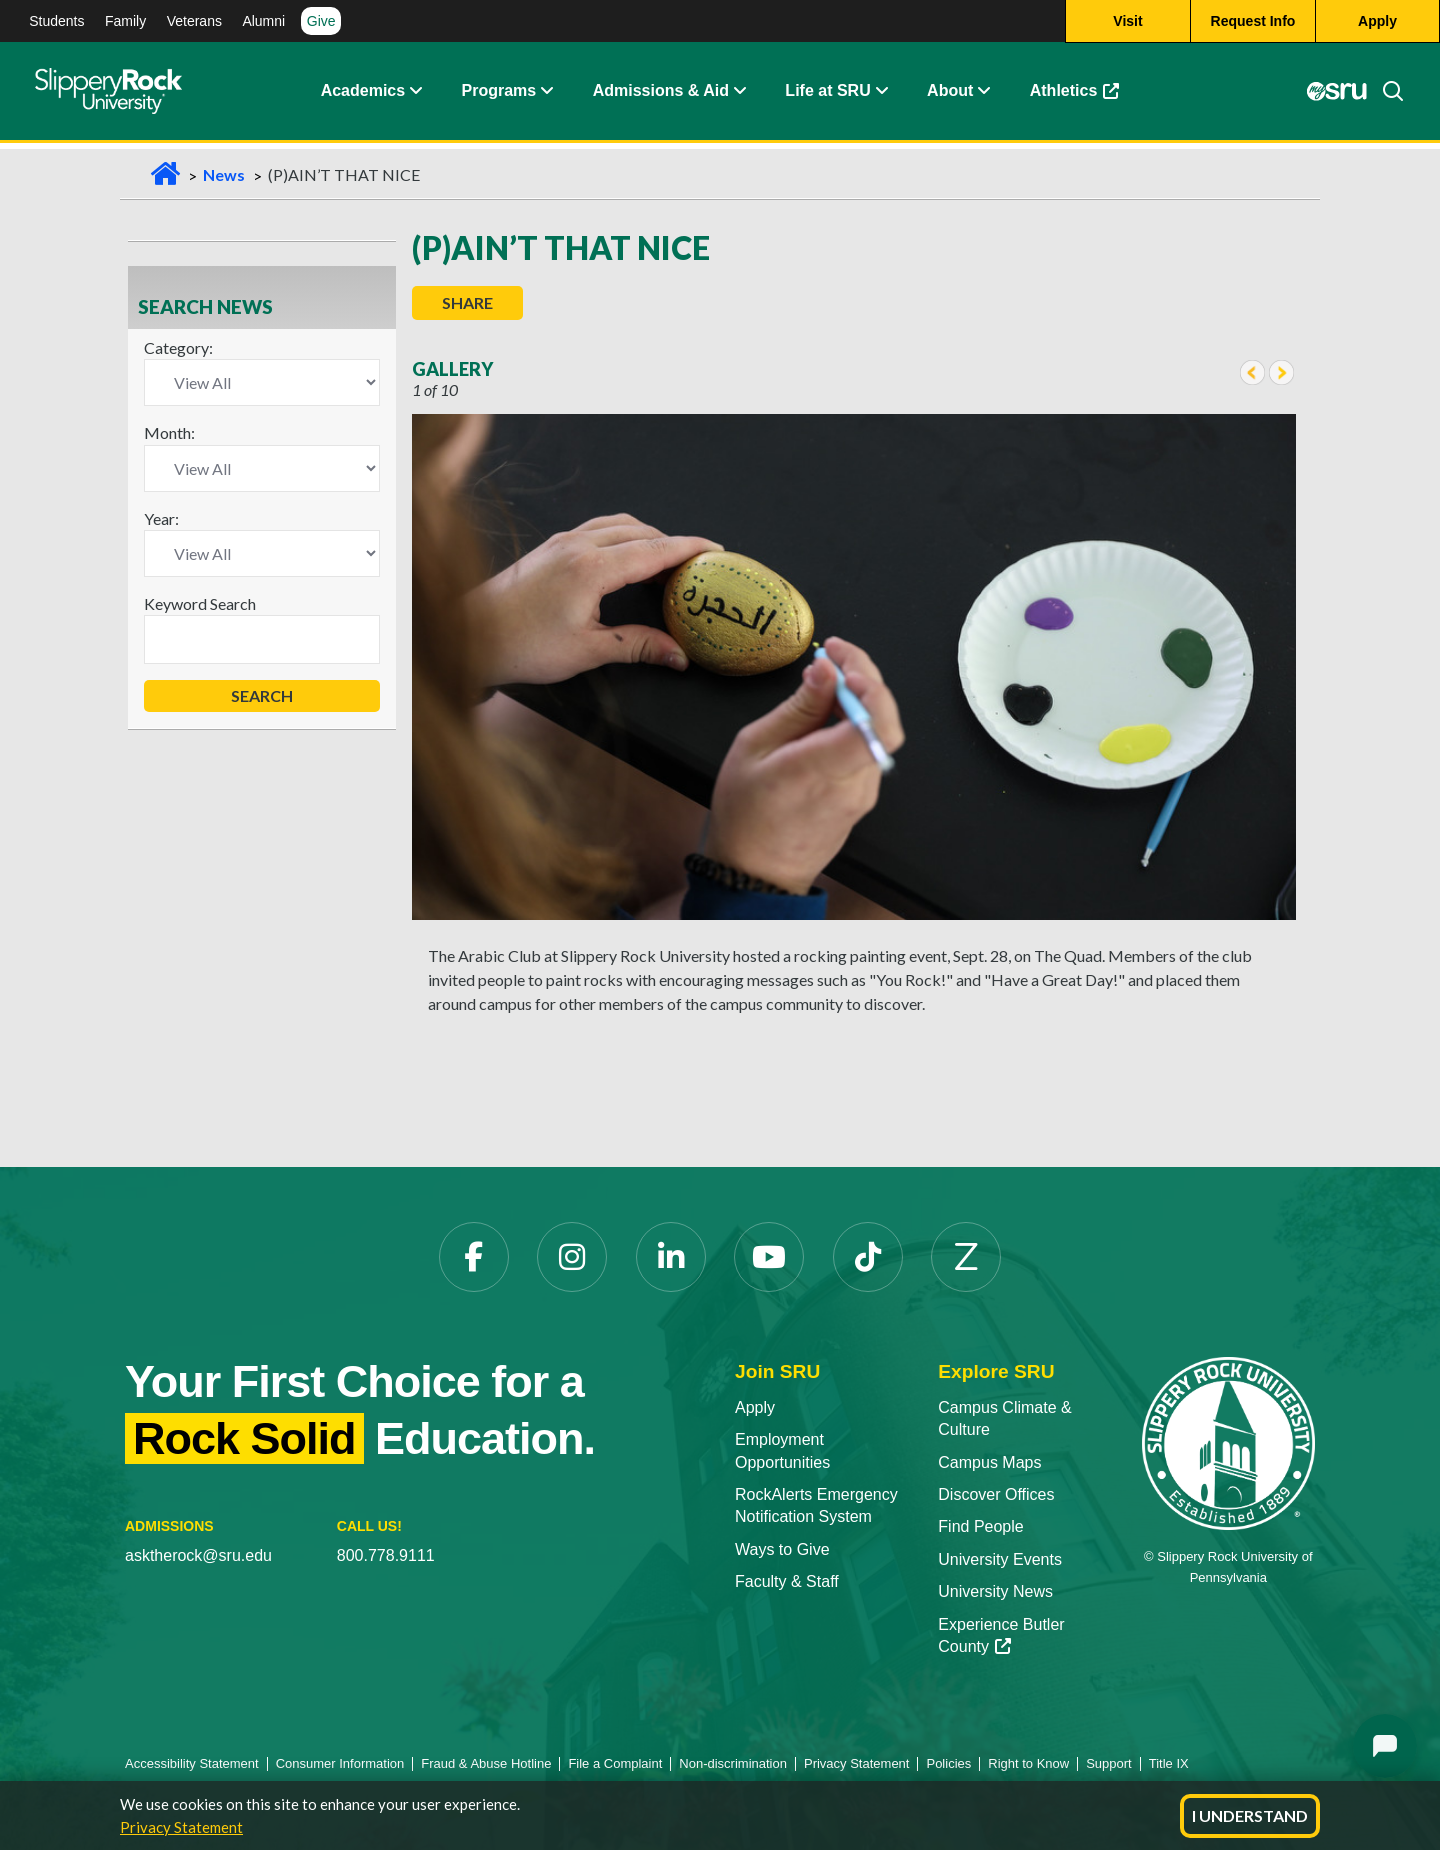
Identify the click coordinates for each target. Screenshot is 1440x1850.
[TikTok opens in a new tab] (868, 1257)
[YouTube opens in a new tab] (769, 1257)
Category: (178, 347)
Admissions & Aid (661, 94)
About (950, 94)
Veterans (194, 21)
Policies (948, 1763)
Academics (363, 94)
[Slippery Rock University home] (1228, 1442)
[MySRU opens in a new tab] (1335, 95)
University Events (1000, 1559)
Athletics (1084, 99)
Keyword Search (200, 603)
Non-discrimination (733, 1763)
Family (125, 21)
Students (56, 21)
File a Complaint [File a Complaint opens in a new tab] (615, 1763)
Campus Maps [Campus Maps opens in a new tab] (989, 1462)
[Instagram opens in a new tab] (572, 1257)
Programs (499, 94)
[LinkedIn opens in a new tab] (671, 1257)
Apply (755, 1407)
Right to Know (1028, 1763)
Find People (980, 1526)
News (224, 174)
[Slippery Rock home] (108, 95)
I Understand (1250, 1815)
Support (1109, 1763)
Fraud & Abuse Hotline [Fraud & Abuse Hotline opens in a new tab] (486, 1763)
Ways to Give (782, 1549)
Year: (161, 518)
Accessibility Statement (192, 1763)
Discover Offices (996, 1494)
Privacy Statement (181, 1827)
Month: (169, 432)
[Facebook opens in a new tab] (474, 1257)
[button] (415, 95)
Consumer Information (340, 1763)
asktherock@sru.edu (198, 1555)
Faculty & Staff (787, 1581)
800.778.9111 (386, 1555)
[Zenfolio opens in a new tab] (966, 1257)
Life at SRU (827, 94)
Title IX (1169, 1763)
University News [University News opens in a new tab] (995, 1591)
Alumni (263, 21)
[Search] (1385, 95)
